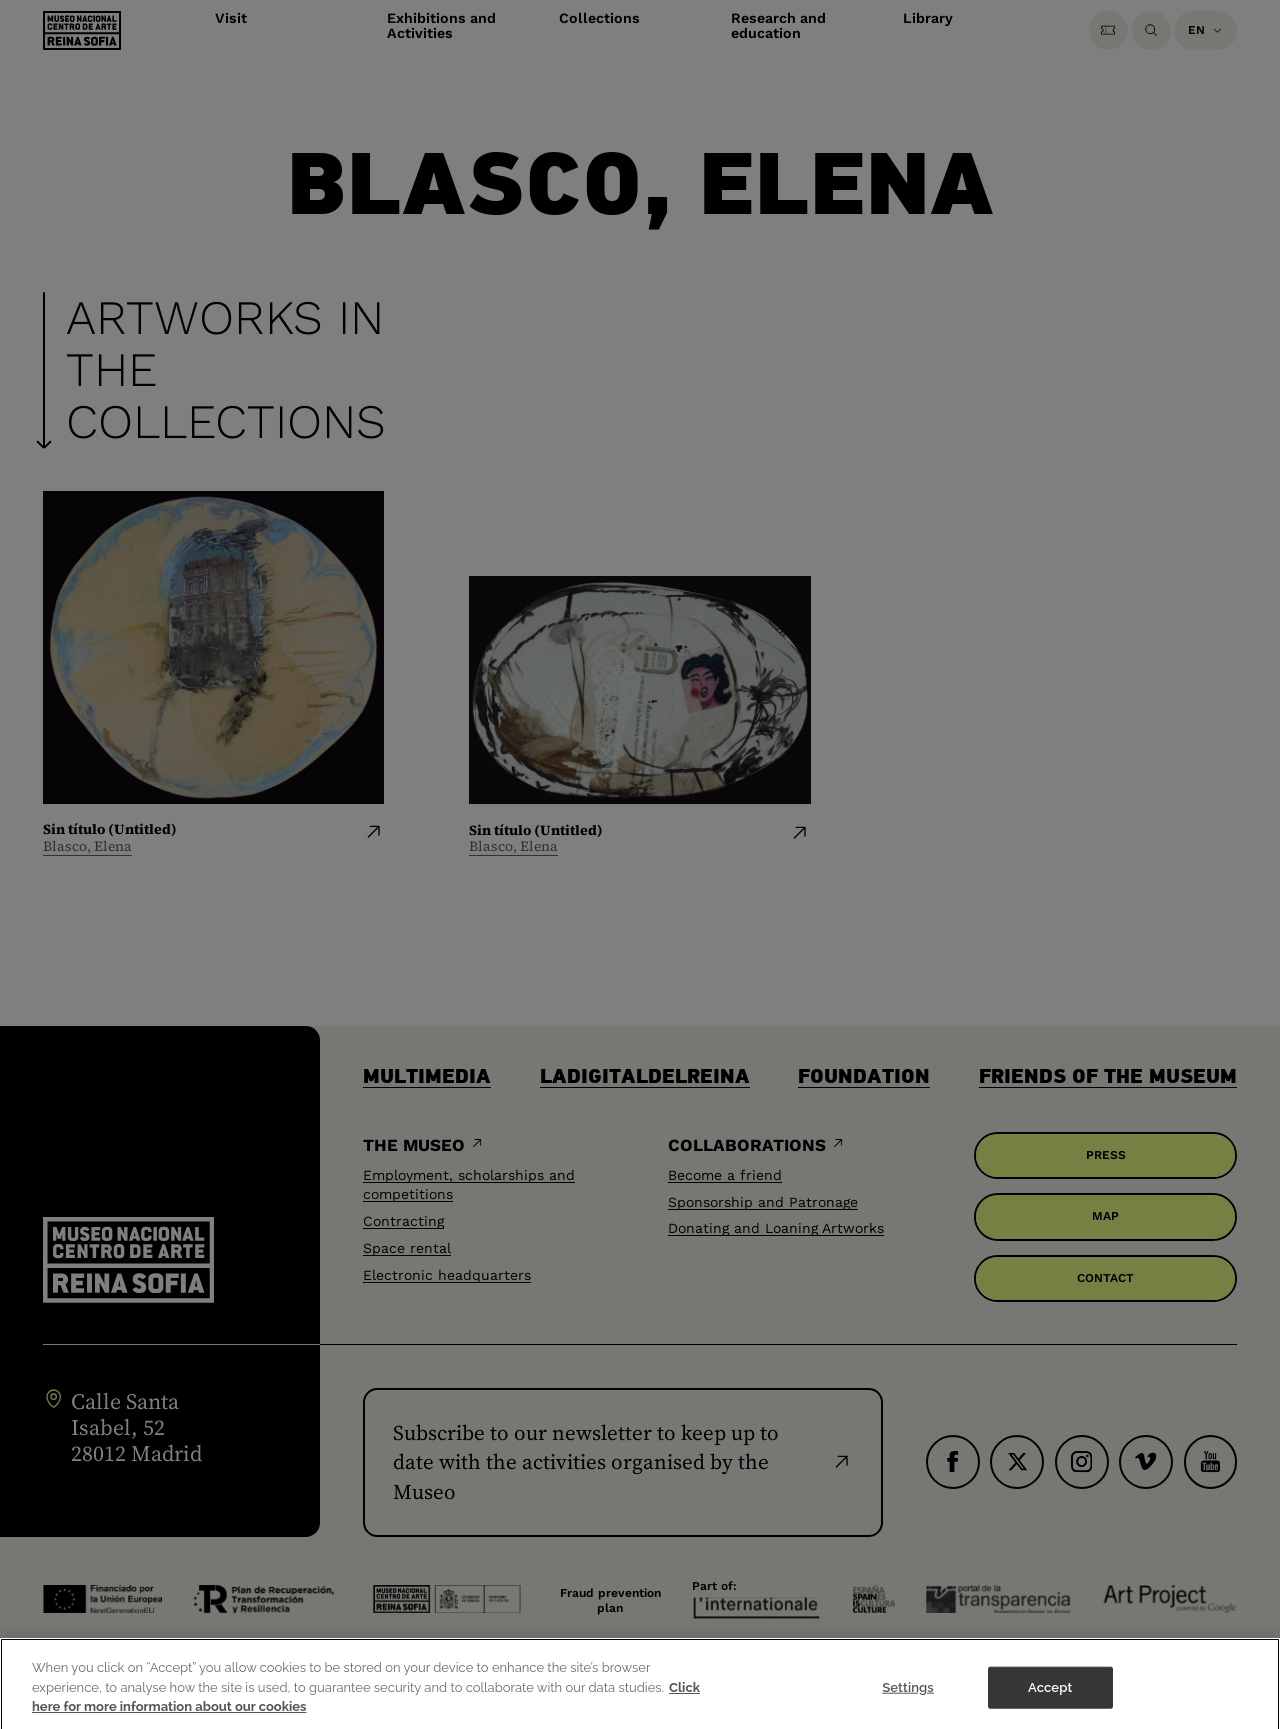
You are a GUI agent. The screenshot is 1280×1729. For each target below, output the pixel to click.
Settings (908, 1697)
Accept (1050, 1697)
